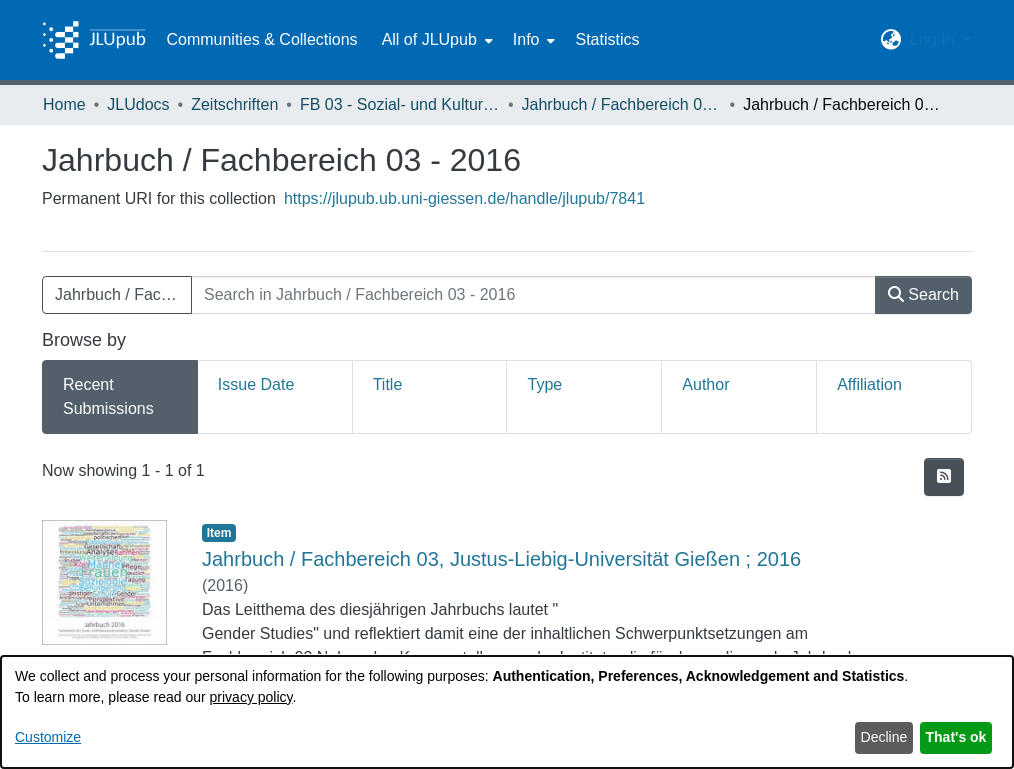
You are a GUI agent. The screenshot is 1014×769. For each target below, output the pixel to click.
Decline (884, 737)
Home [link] (64, 104)
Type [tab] (544, 384)
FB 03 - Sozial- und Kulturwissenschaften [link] (400, 104)
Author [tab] (705, 384)
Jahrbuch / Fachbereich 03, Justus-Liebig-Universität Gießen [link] (622, 104)
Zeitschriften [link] (234, 104)
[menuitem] (435, 40)
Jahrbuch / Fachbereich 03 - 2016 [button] (123, 294)
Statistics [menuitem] (607, 39)
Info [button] (526, 39)
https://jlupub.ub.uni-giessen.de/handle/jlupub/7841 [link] (464, 198)
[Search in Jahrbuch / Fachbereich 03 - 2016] (533, 295)
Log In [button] (934, 39)
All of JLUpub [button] (429, 39)
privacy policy (251, 697)
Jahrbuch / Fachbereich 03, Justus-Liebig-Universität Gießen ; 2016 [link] (501, 559)
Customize (48, 737)
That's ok (956, 737)
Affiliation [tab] (869, 384)
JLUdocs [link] (138, 104)
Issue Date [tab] (256, 384)
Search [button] (923, 294)
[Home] (94, 40)
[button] (891, 40)
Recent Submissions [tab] (108, 396)
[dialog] (507, 712)
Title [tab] (388, 384)
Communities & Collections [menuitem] (261, 39)
